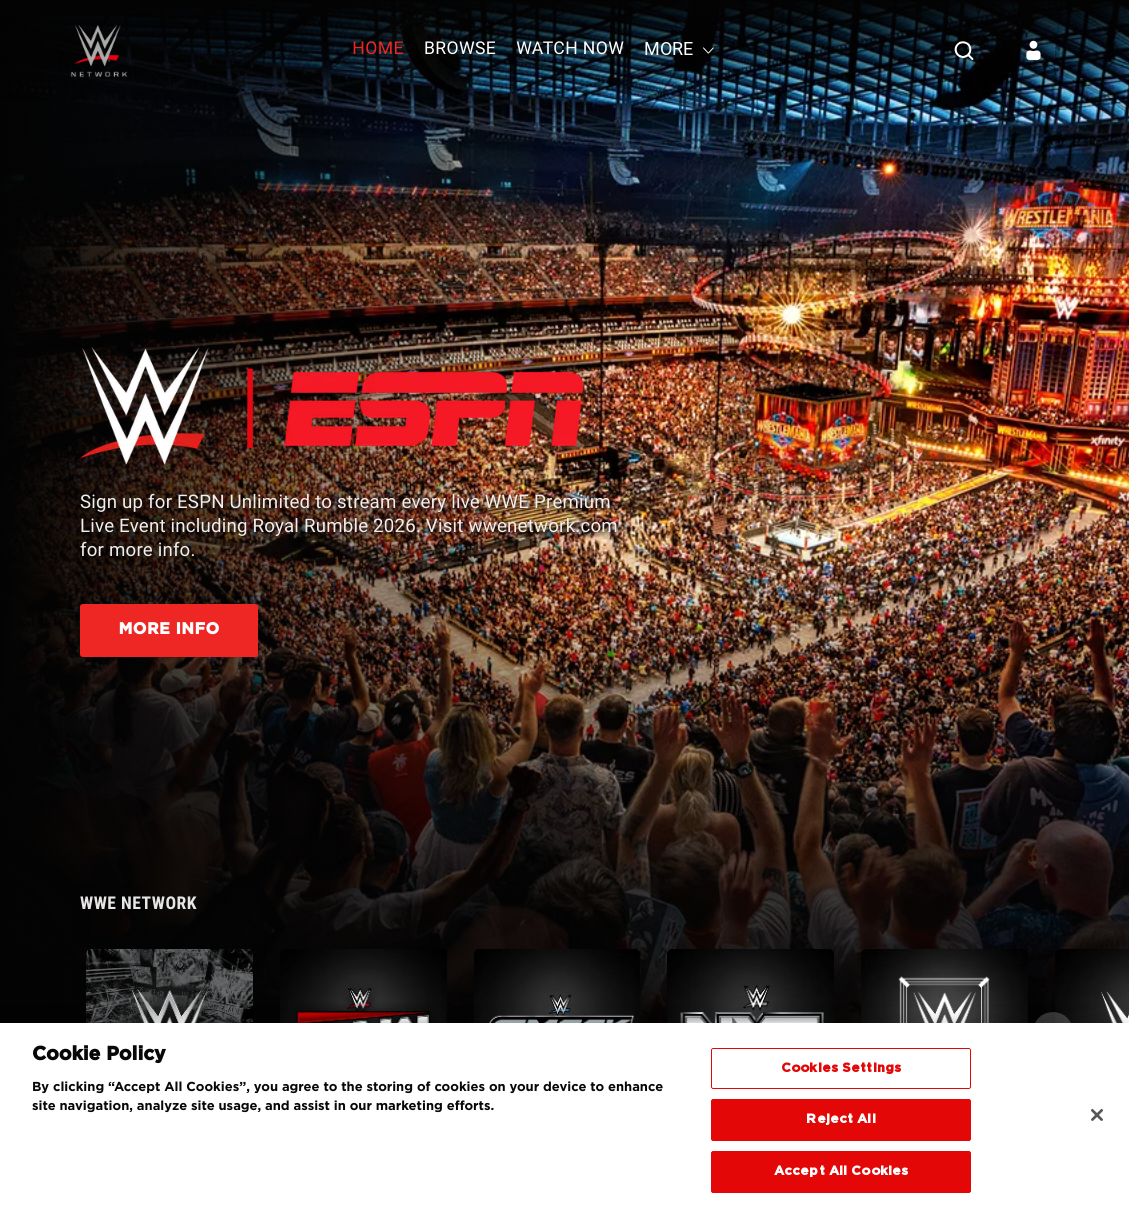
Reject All (840, 1127)
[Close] (1097, 1122)
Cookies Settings (841, 1075)
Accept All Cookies (841, 1179)
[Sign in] (1034, 50)
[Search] (964, 50)
